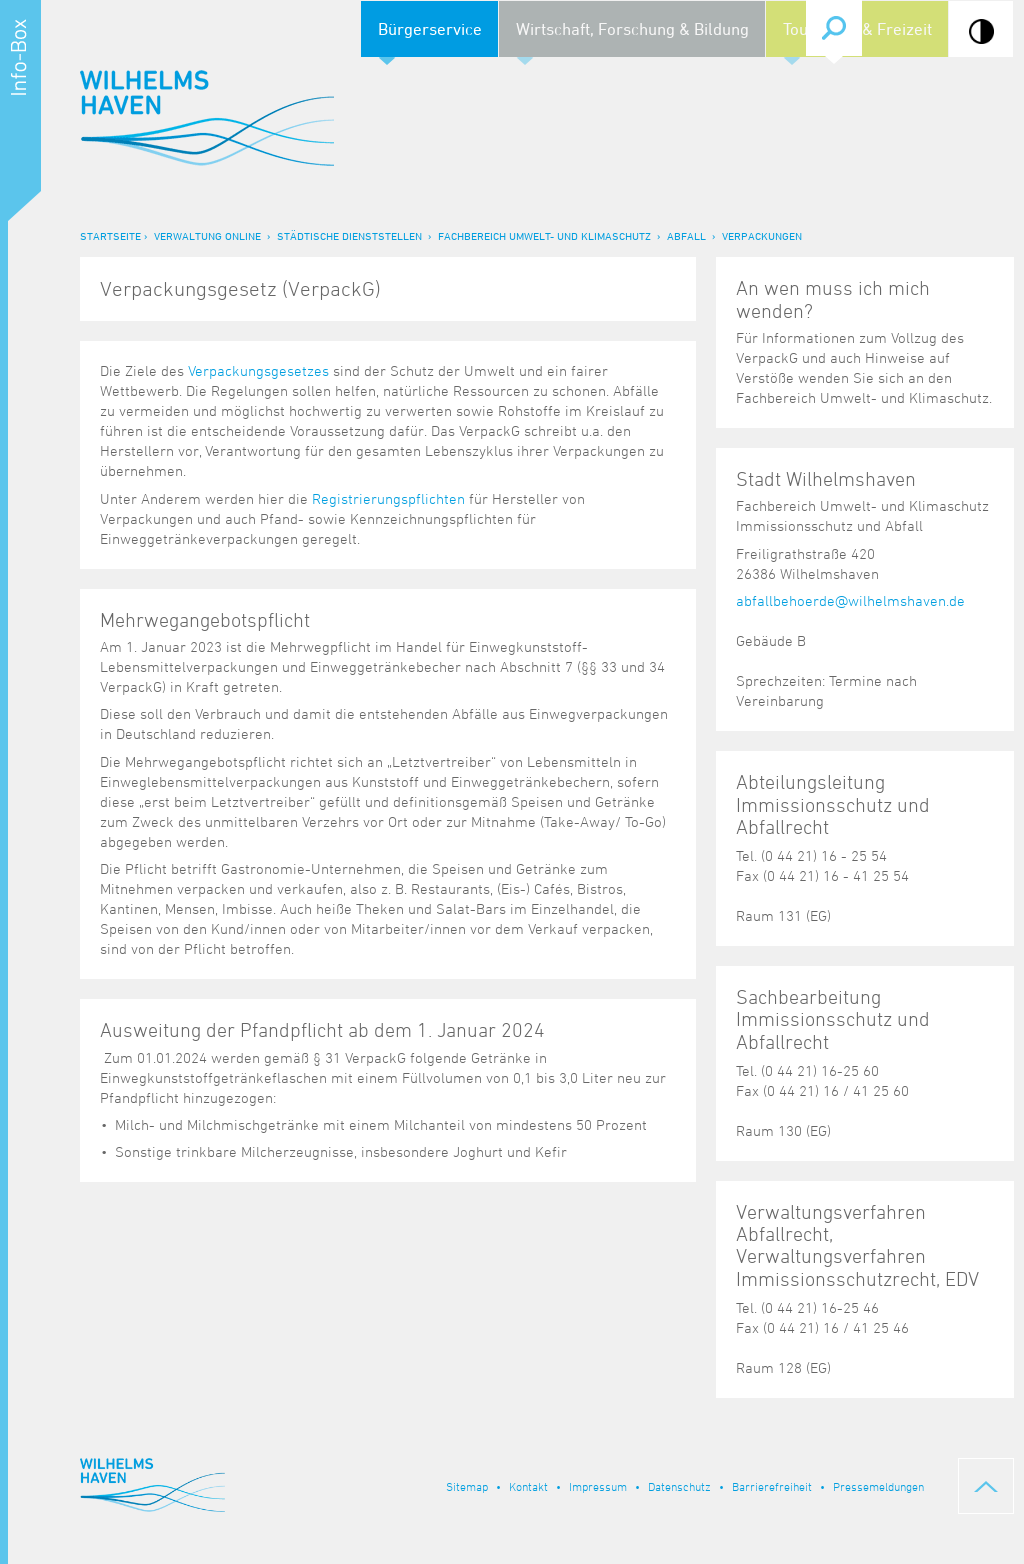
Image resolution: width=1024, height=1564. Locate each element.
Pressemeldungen (878, 1486)
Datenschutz (679, 1486)
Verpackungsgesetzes (258, 370)
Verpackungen (762, 235)
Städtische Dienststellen (349, 235)
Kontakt (528, 1486)
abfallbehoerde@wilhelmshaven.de (850, 600)
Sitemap (467, 1486)
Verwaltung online (207, 235)
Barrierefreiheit (772, 1486)
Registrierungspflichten (388, 498)
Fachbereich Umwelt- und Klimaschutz (544, 235)
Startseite (110, 235)
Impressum (598, 1486)
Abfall (686, 235)
